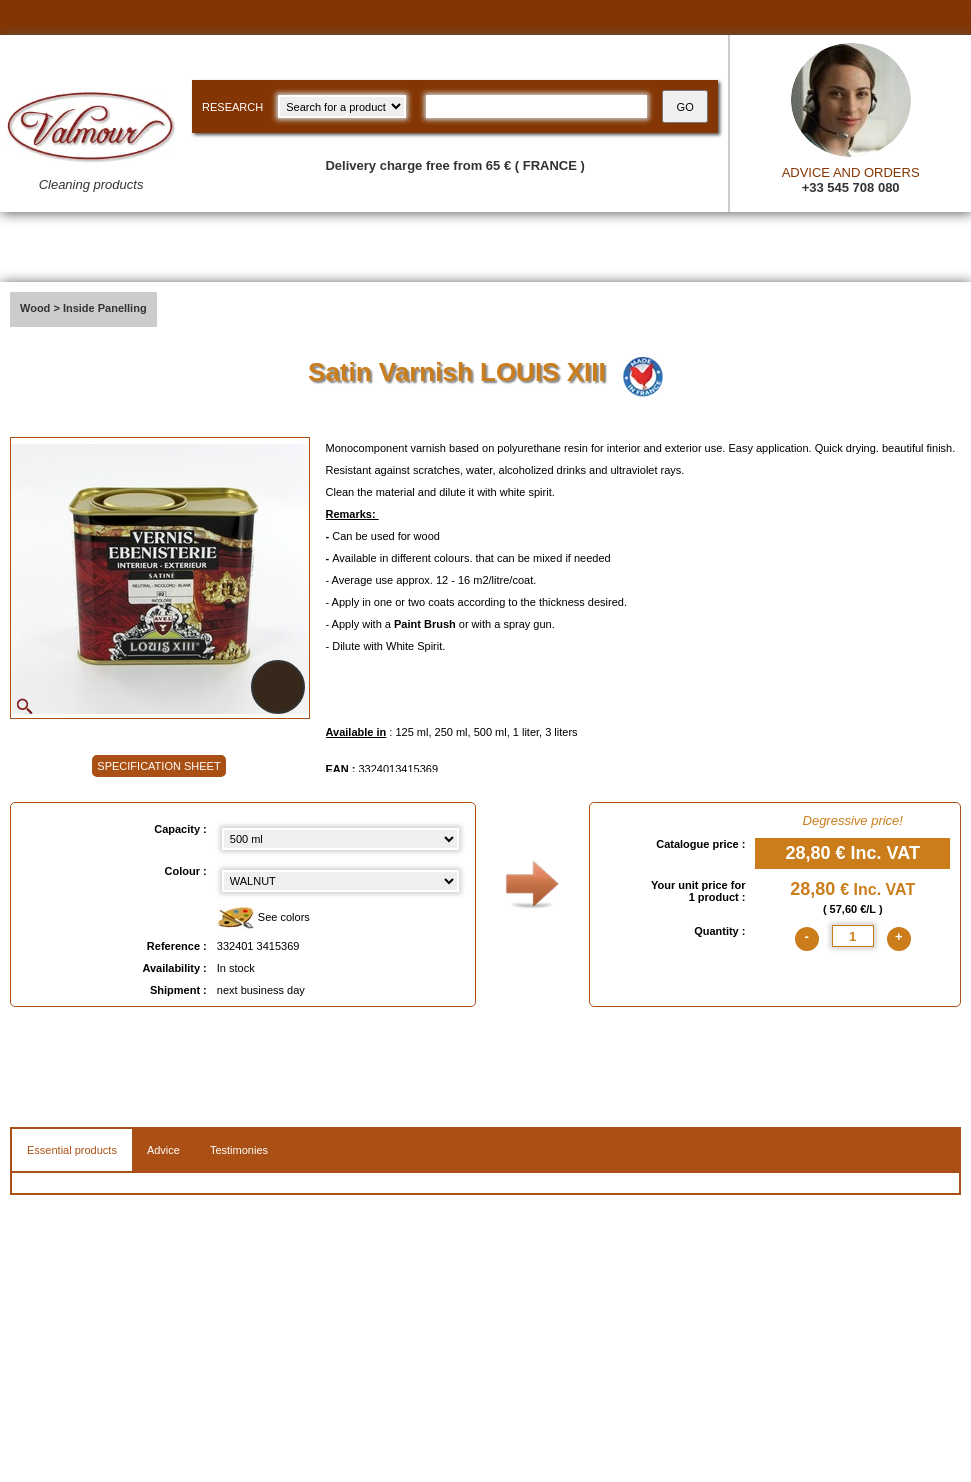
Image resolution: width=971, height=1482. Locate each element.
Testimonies (239, 1150)
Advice (163, 1150)
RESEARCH (232, 107)
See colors (263, 918)
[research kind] (342, 106)
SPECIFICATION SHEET (158, 766)
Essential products (72, 1150)
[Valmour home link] (91, 146)
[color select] (341, 881)
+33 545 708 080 (851, 187)
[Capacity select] (341, 839)
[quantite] (853, 936)
